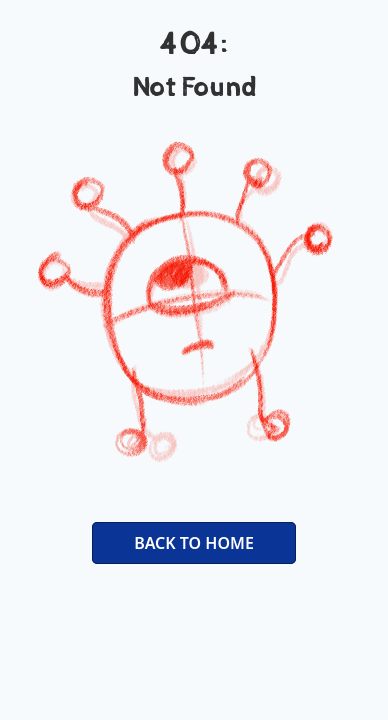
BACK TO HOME (194, 543)
